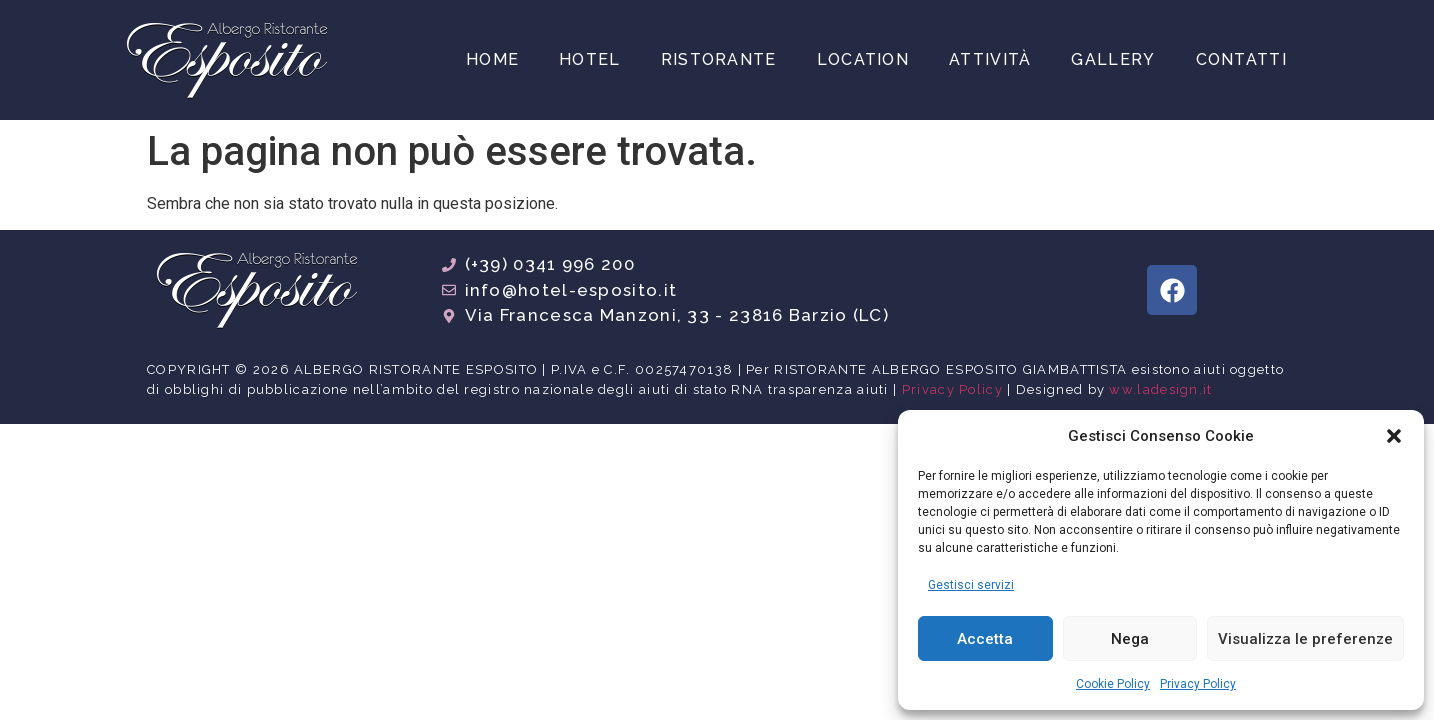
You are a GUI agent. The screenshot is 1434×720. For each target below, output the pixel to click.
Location (863, 59)
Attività (990, 59)
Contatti (1241, 59)
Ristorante (719, 59)
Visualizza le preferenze (1305, 639)
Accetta (985, 639)
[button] (1394, 436)
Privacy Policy (1198, 684)
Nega (1130, 639)
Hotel (590, 59)
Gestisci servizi (971, 585)
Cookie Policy (1113, 684)
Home (492, 59)
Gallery (1113, 59)
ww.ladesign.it (1160, 389)
